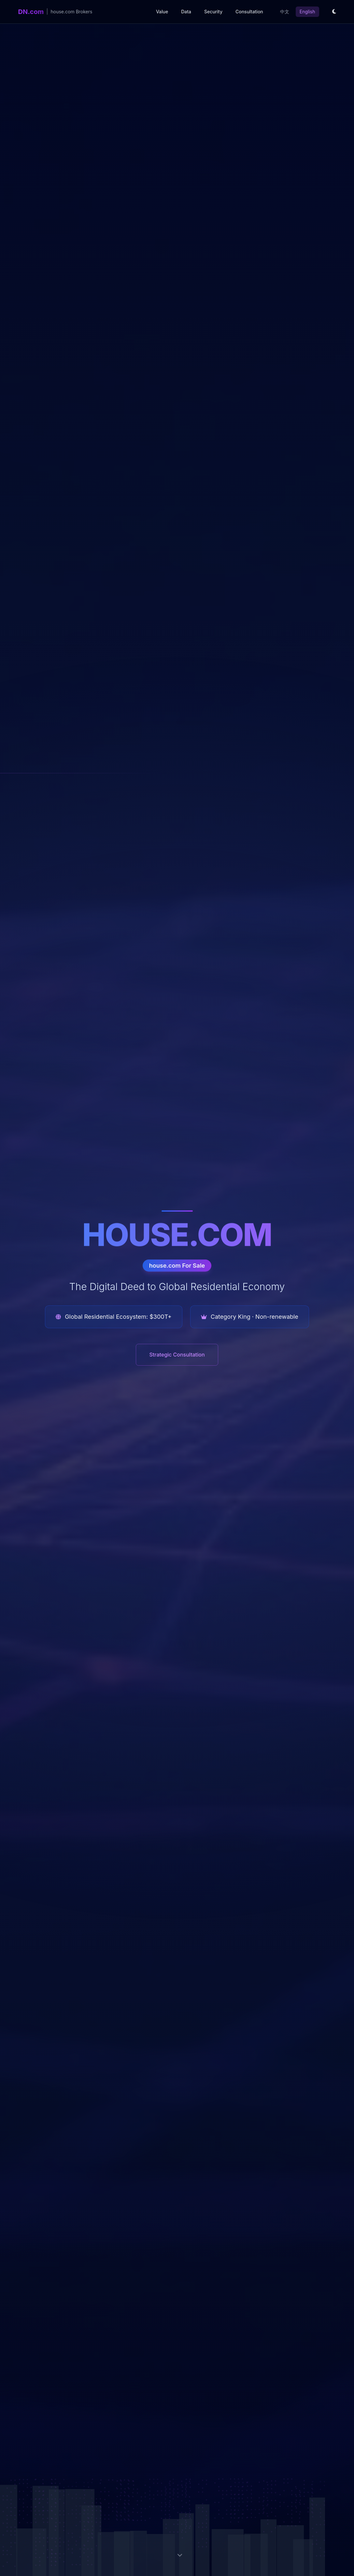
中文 (284, 11)
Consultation (249, 11)
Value (162, 11)
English (307, 11)
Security (213, 11)
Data (186, 11)
